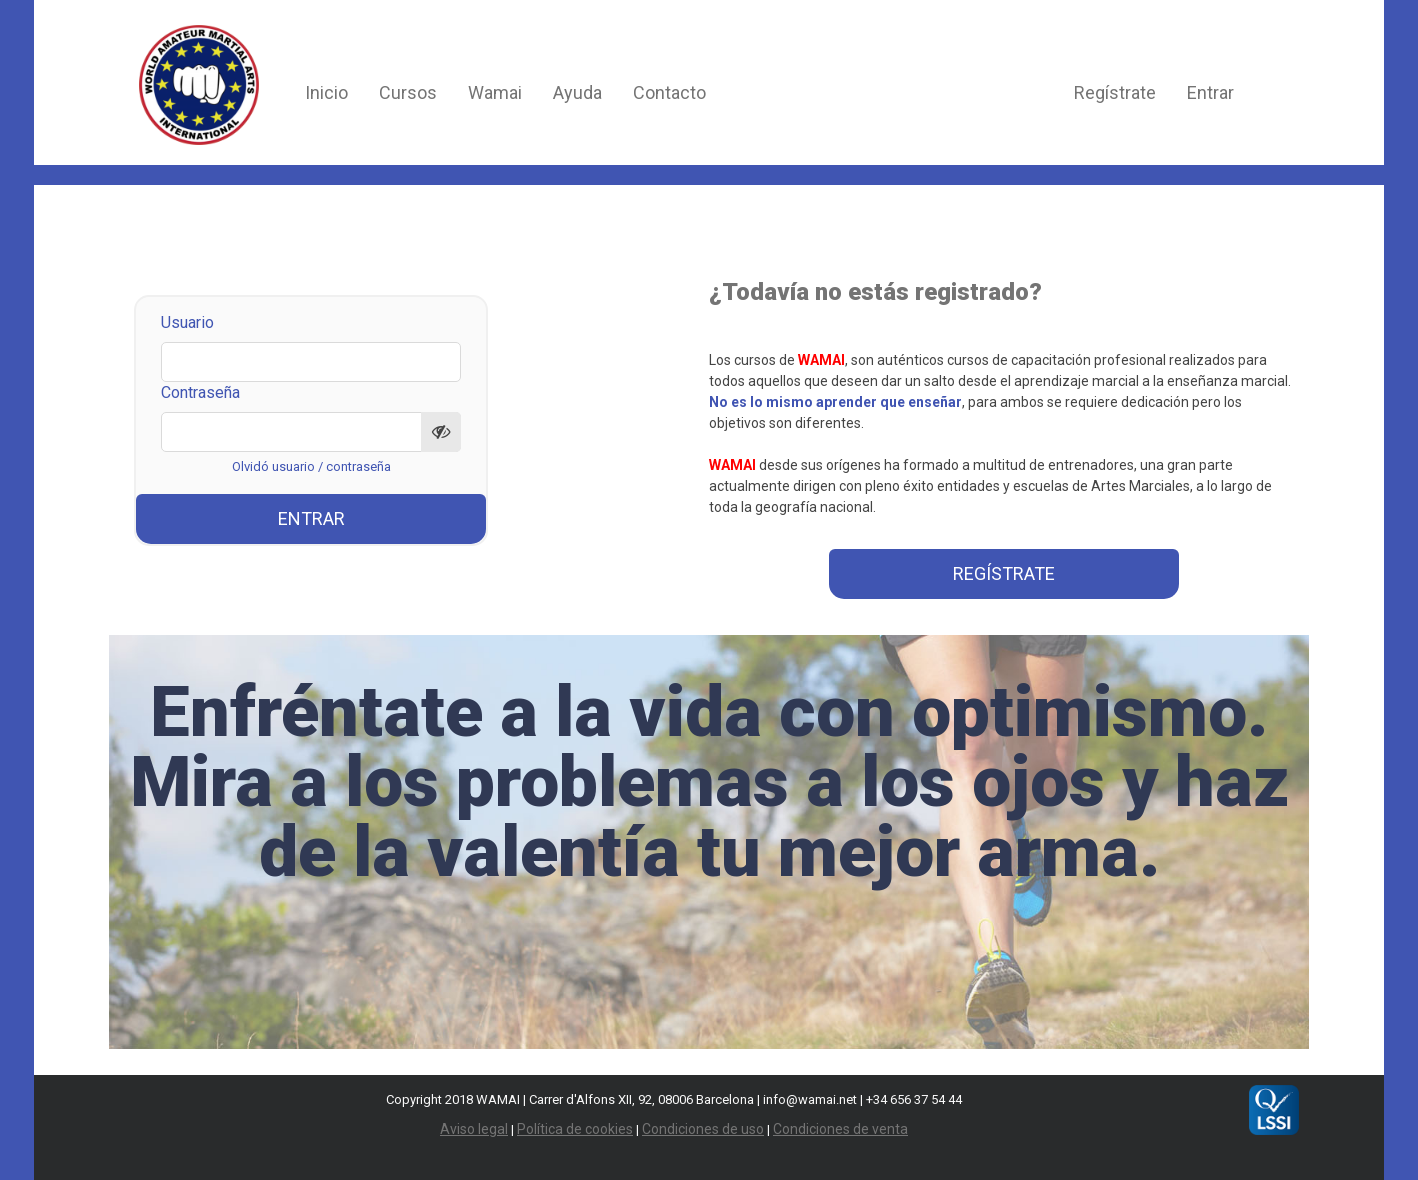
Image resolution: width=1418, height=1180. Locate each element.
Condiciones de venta (840, 1129)
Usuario (187, 322)
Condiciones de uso (703, 1129)
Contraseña (200, 392)
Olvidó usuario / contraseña (311, 466)
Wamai (495, 92)
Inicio (326, 92)
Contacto (669, 92)
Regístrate (1115, 92)
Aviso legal (474, 1129)
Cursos (408, 92)
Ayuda (577, 92)
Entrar (1210, 92)
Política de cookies (575, 1129)
